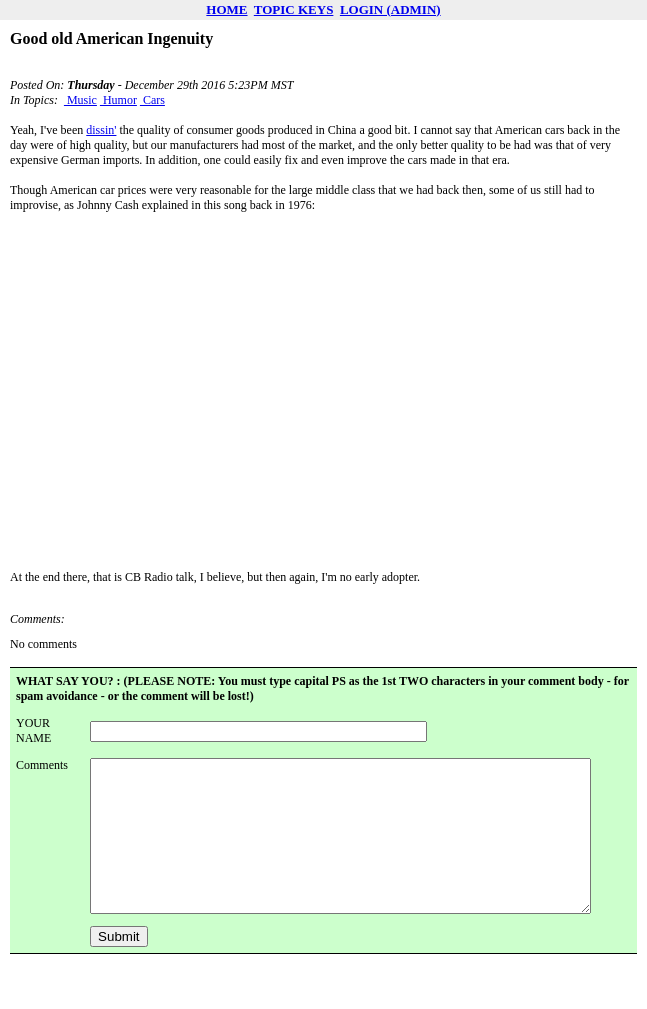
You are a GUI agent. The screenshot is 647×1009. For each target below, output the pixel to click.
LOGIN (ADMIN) (390, 9)
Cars (152, 100)
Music (80, 100)
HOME (226, 9)
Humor (118, 100)
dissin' (101, 130)
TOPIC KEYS (294, 9)
